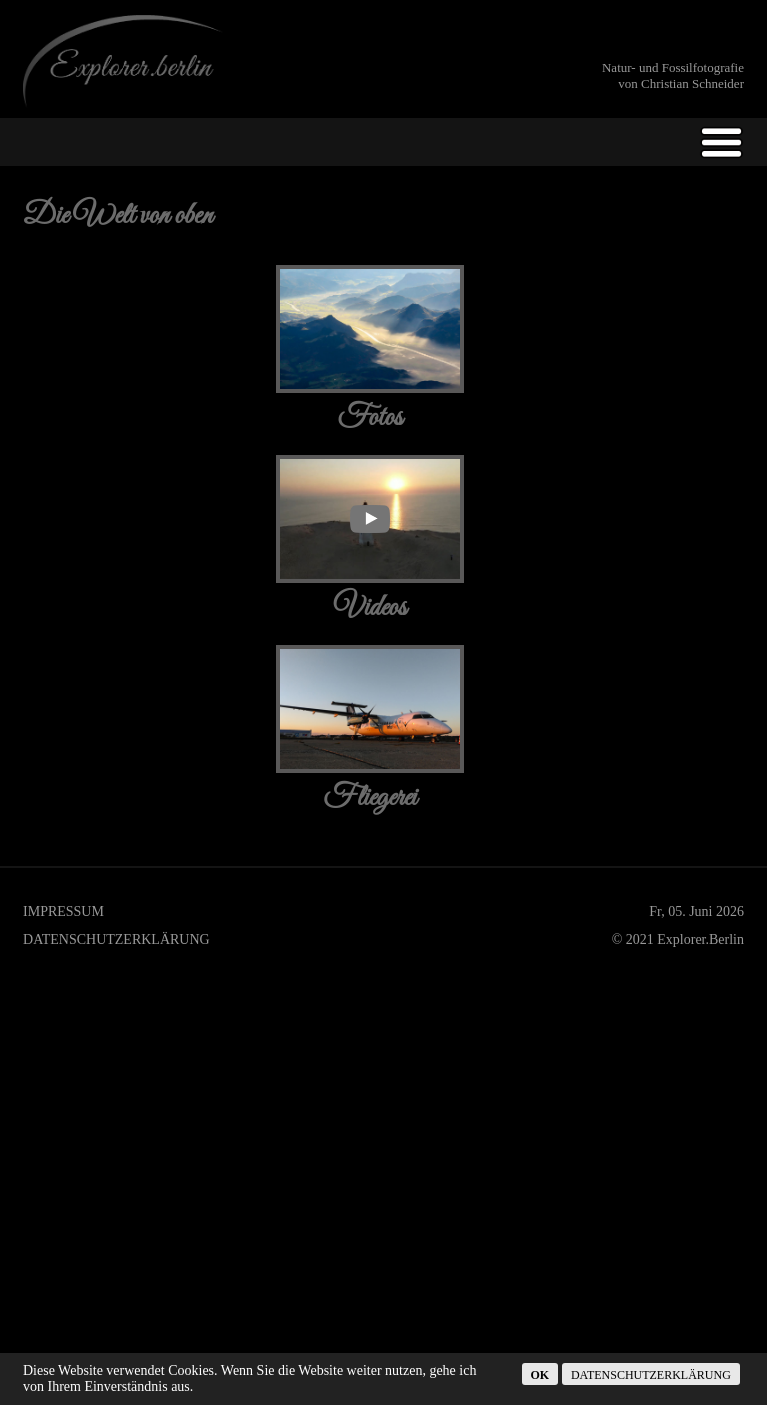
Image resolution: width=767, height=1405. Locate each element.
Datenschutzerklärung (116, 559)
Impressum (63, 531)
